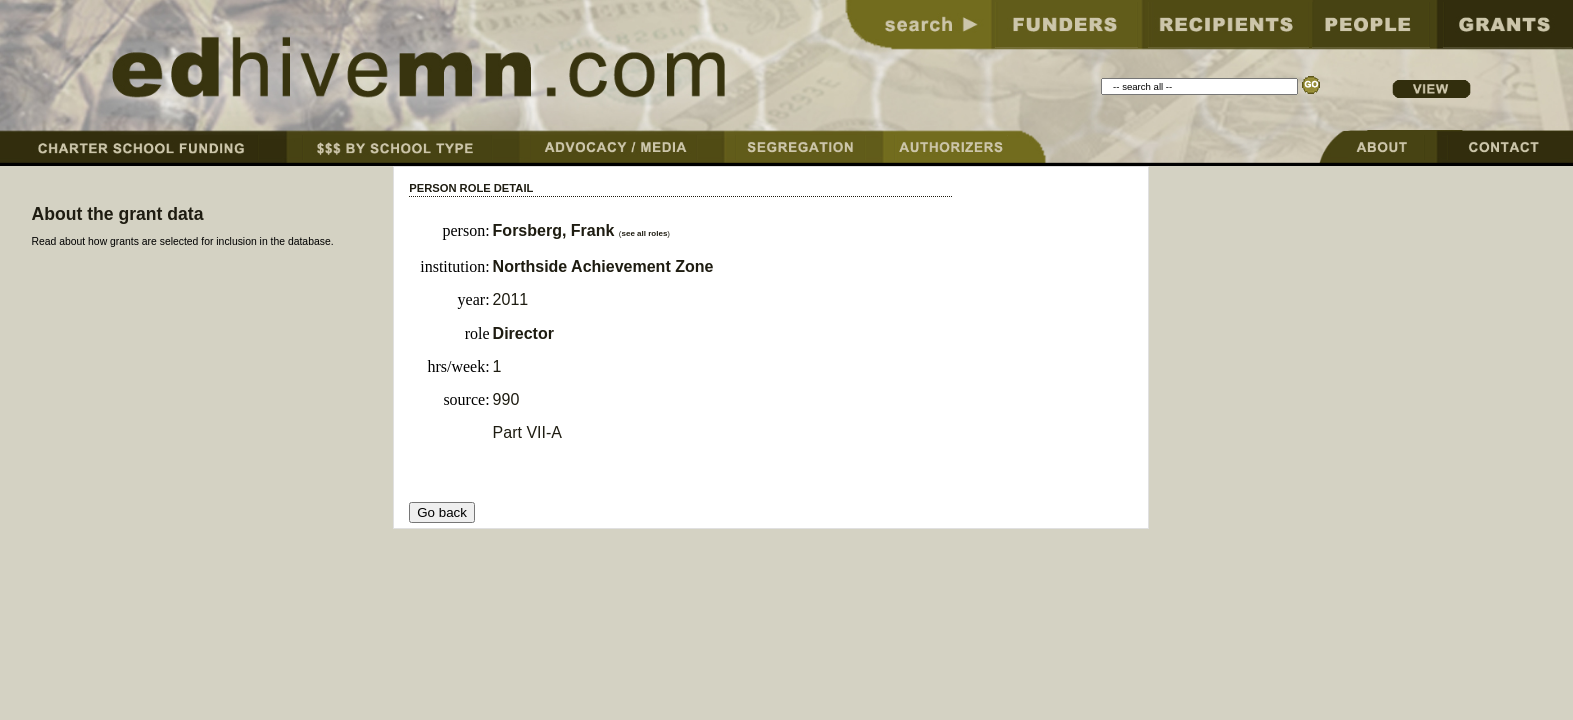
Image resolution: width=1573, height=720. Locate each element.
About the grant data (117, 214)
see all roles (645, 233)
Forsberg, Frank (556, 230)
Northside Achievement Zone (603, 266)
